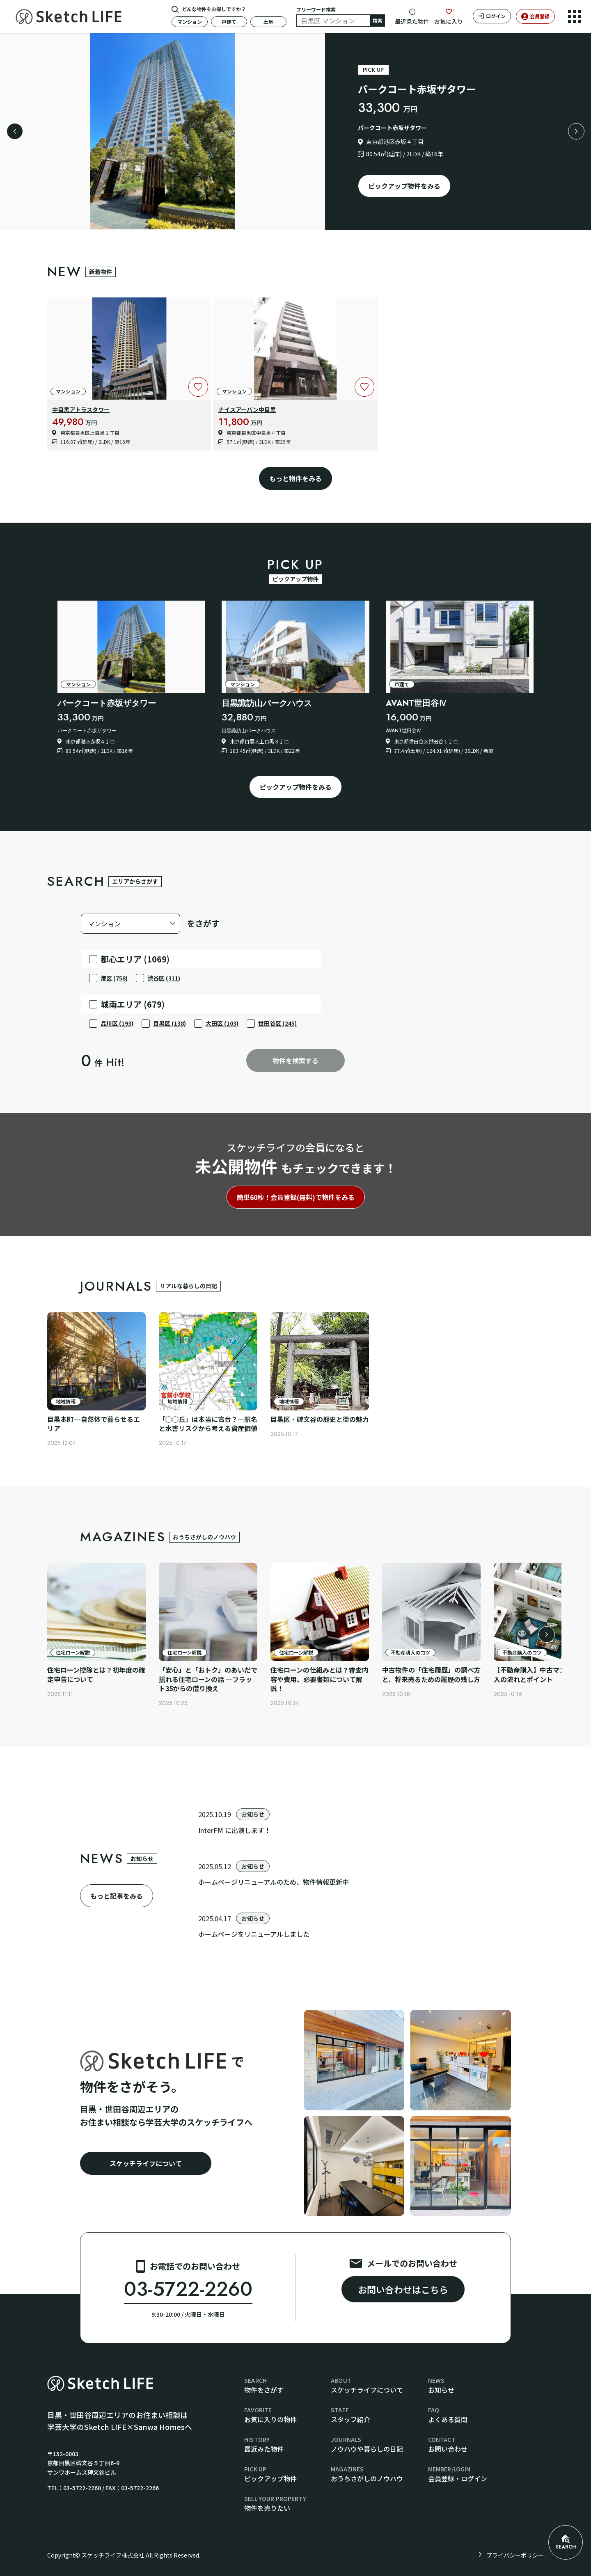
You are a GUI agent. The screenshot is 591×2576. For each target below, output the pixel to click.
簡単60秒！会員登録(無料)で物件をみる (296, 1197)
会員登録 (540, 16)
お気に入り (448, 21)
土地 (268, 21)
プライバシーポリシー (515, 2555)
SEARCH (566, 2543)
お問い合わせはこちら (403, 2289)
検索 (378, 20)
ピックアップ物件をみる (404, 186)
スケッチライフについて (146, 2163)
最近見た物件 (412, 21)
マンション (189, 21)
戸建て (229, 21)
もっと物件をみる (295, 478)
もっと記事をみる (116, 1896)
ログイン (496, 15)
